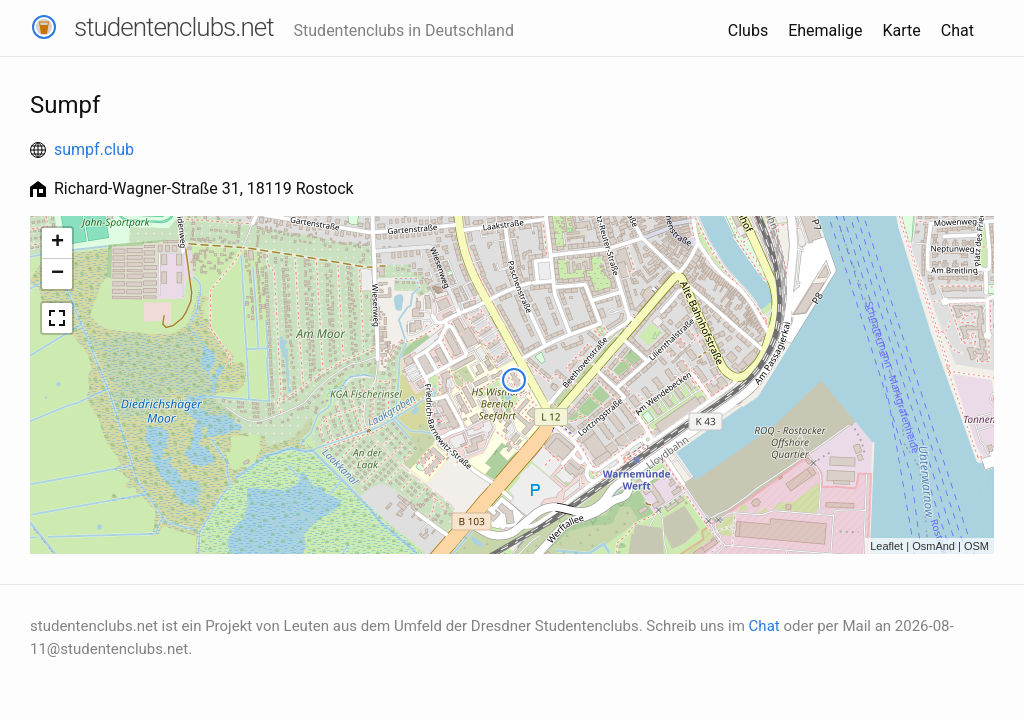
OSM (976, 546)
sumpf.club (94, 149)
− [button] (57, 274)
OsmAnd (933, 546)
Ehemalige (825, 30)
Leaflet (886, 546)
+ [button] (57, 243)
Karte (902, 30)
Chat (957, 30)
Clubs (748, 30)
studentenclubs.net (174, 27)
